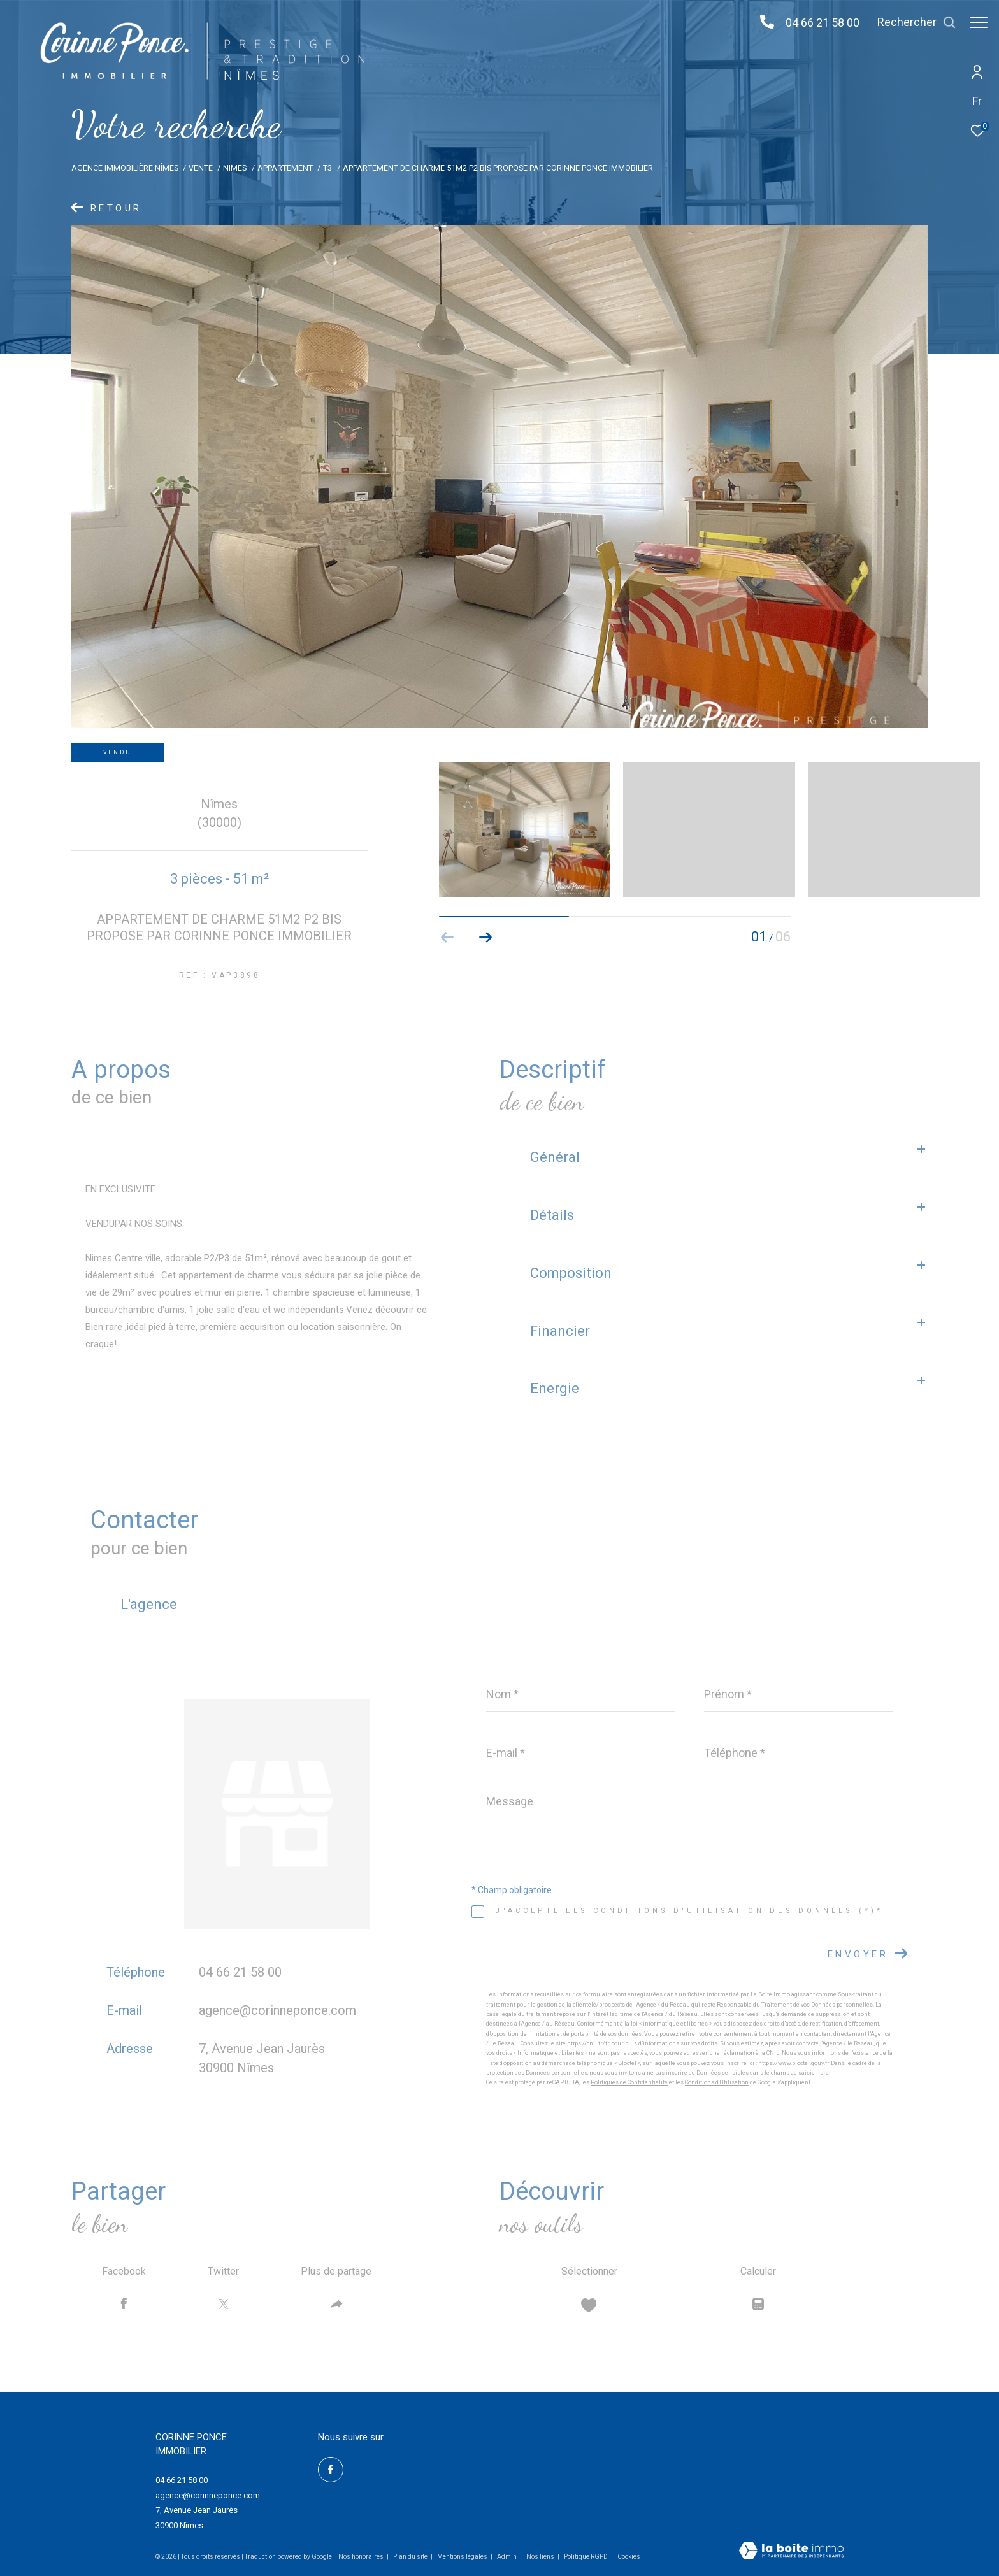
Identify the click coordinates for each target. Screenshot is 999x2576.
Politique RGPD (586, 2556)
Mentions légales (463, 2556)
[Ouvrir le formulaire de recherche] (910, 22)
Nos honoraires (361, 2556)
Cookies (628, 2556)
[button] (485, 938)
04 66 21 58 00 (816, 22)
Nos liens (541, 2556)
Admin (507, 2556)
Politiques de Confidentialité (629, 2082)
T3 (327, 168)
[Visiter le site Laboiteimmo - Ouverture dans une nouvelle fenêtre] (791, 2551)
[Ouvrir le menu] (978, 22)
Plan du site (411, 2556)
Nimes (235, 168)
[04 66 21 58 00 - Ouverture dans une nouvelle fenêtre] (761, 23)
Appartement (285, 168)
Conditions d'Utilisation (717, 2082)
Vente (201, 168)
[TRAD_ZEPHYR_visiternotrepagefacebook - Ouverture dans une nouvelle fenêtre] (330, 2469)
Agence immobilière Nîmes (124, 168)
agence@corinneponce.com (277, 2010)
